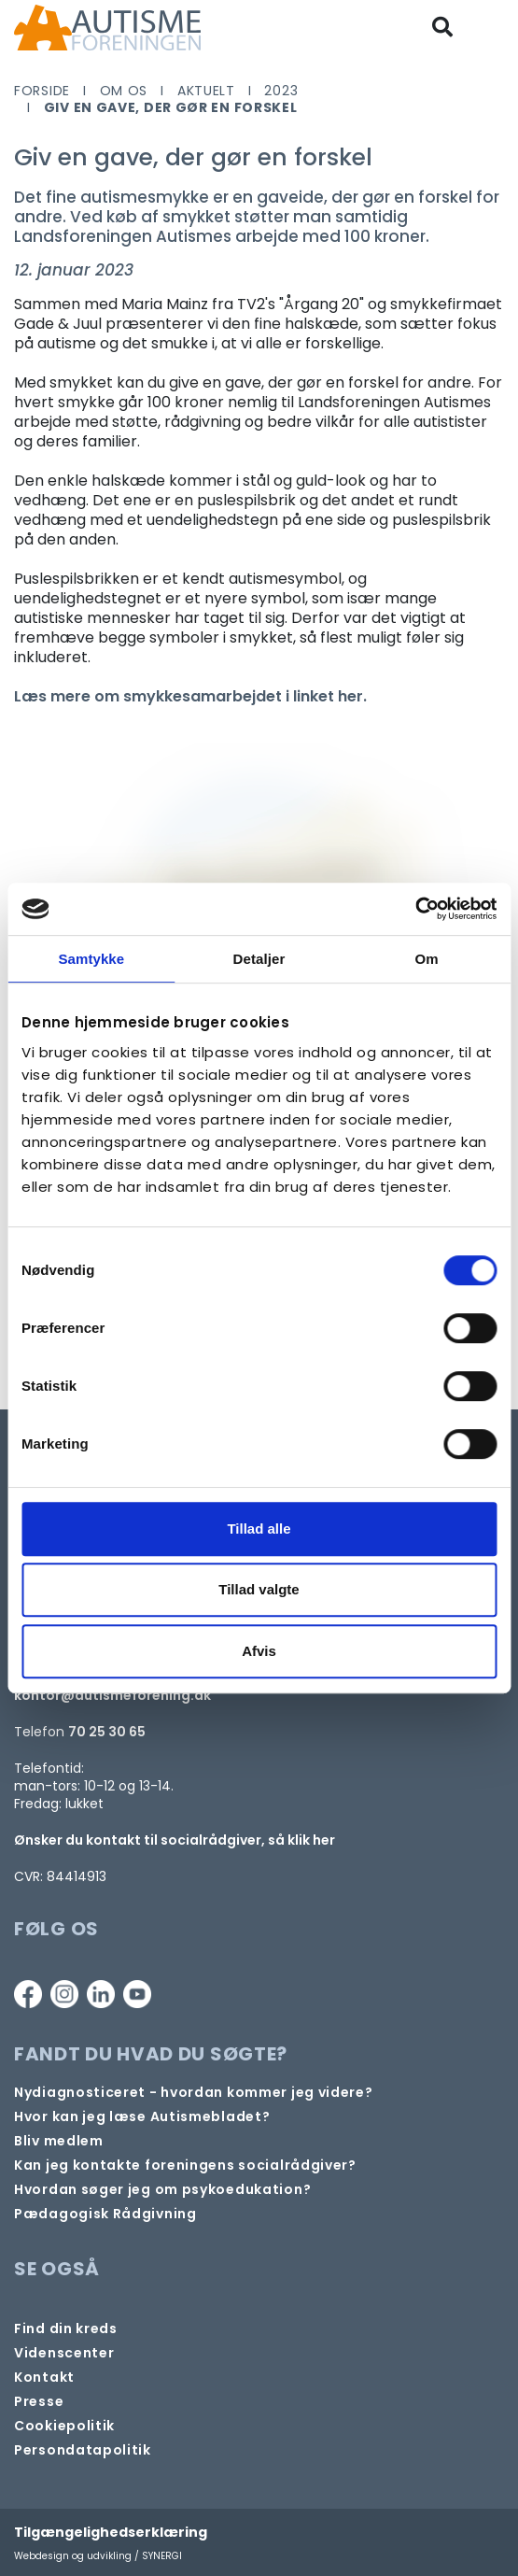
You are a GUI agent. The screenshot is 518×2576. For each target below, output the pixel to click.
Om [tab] (427, 959)
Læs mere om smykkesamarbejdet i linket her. (190, 696)
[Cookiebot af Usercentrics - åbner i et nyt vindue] (415, 909)
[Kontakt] (44, 2377)
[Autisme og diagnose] (193, 2093)
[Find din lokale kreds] (66, 2329)
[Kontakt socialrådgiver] (185, 2165)
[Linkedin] (101, 1994)
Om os (124, 90)
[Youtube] (137, 1994)
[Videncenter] (64, 2353)
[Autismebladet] (142, 2117)
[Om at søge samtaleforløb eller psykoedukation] (162, 2190)
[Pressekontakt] (38, 2402)
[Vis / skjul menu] (493, 27)
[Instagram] (64, 1994)
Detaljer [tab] (259, 959)
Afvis (259, 1651)
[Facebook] (28, 1994)
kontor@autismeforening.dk (112, 1695)
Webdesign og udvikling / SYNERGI (98, 2556)
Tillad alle (258, 1528)
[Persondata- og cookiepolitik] (64, 2426)
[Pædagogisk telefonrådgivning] (105, 2214)
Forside (42, 90)
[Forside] (107, 27)
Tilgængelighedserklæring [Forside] (110, 2532)
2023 (281, 90)
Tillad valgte (258, 1589)
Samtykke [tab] (91, 959)
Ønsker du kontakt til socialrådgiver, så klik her (174, 1840)
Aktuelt (206, 90)
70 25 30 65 (107, 1731)
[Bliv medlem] (59, 2141)
